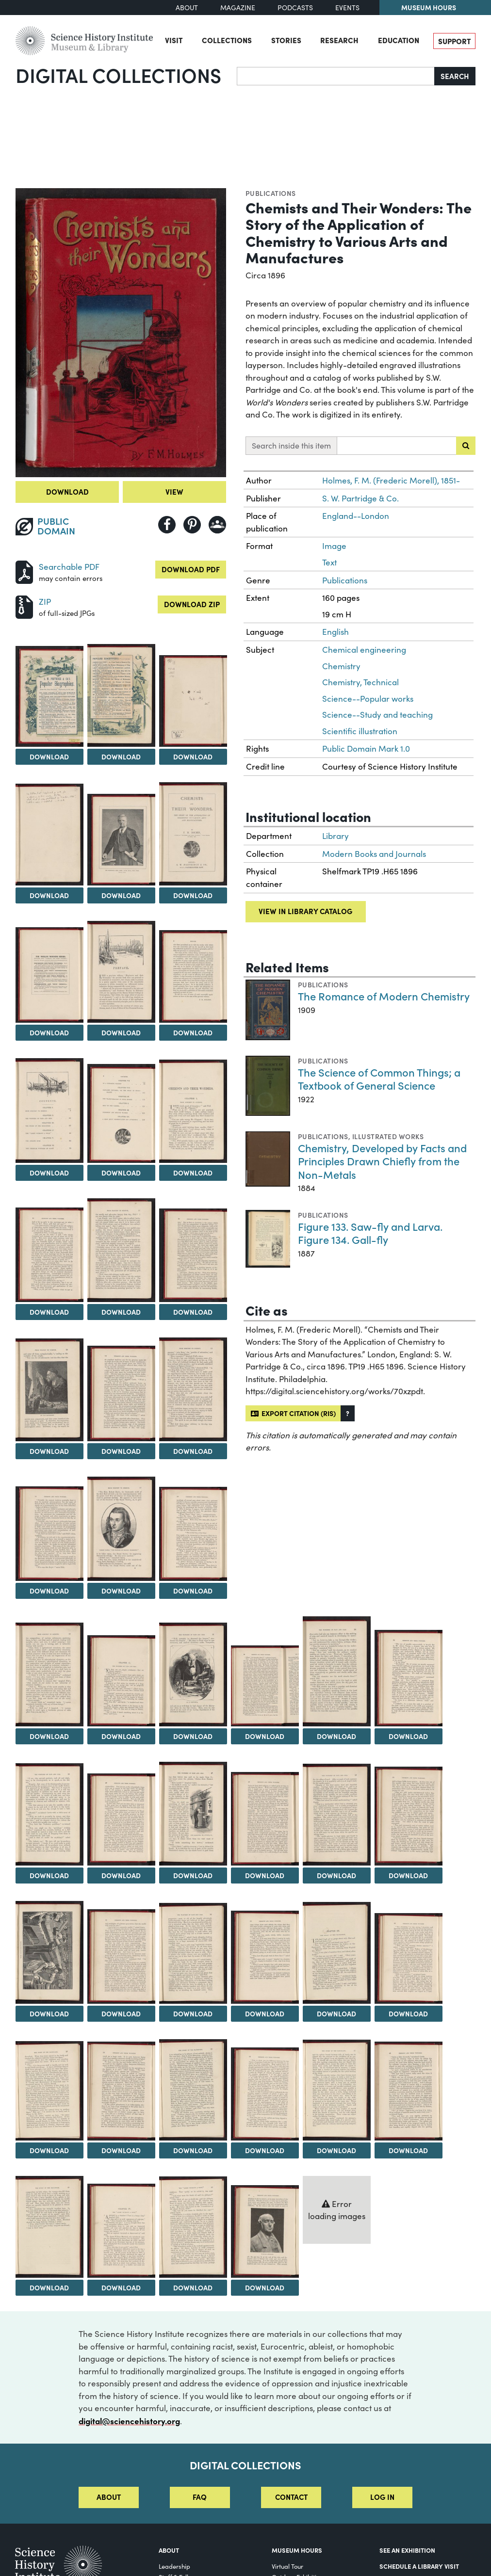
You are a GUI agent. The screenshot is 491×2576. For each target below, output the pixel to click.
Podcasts (295, 7)
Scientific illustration (359, 731)
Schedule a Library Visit (419, 2565)
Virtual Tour (287, 2566)
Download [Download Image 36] (121, 2013)
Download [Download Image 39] (336, 2013)
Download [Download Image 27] (336, 1736)
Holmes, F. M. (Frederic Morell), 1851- (391, 480)
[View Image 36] (121, 1956)
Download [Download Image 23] (49, 1736)
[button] (348, 1413)
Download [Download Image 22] (193, 1590)
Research (339, 40)
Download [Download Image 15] (121, 1312)
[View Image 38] (265, 1957)
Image (334, 545)
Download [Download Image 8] (49, 1032)
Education (398, 40)
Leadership (174, 2566)
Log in (382, 2497)
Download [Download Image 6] (121, 895)
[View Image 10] (193, 976)
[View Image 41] (49, 2091)
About (187, 7)
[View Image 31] (193, 1814)
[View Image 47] (49, 2227)
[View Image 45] (337, 2090)
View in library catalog (305, 911)
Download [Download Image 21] (121, 1590)
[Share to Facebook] (167, 524)
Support (454, 41)
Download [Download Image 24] (121, 1736)
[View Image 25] (193, 1674)
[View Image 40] (408, 1958)
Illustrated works (388, 1136)
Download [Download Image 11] (49, 1172)
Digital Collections (118, 74)
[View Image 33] (337, 1815)
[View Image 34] (408, 1816)
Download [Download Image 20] (49, 1590)
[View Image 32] (265, 1819)
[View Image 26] (265, 1685)
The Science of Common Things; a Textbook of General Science (379, 1078)
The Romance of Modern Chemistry (384, 995)
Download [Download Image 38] (264, 2013)
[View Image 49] (193, 2227)
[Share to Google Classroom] (217, 524)
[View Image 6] (121, 840)
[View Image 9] (121, 972)
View (174, 491)
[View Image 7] (193, 834)
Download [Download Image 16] (193, 1312)
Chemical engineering (364, 649)
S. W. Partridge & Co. (360, 498)
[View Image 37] (193, 1953)
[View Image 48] (121, 2231)
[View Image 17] (49, 1390)
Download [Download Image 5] (49, 895)
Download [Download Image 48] (121, 2287)
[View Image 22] (193, 1534)
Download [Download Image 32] (264, 1875)
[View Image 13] (193, 1111)
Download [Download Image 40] (408, 2013)
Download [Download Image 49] (193, 2287)
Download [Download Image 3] (121, 756)
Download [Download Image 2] (49, 756)
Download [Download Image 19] (193, 1451)
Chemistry (341, 666)
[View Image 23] (49, 1674)
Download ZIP (192, 604)
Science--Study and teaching (377, 714)
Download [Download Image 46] (408, 2150)
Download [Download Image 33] (336, 1875)
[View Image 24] (121, 1680)
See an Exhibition (407, 2549)
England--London (355, 515)
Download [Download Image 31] (193, 1875)
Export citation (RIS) (293, 1413)
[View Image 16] (193, 1255)
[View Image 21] (121, 1529)
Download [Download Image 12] (121, 1172)
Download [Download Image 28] (408, 1736)
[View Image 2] (49, 696)
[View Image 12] (121, 1113)
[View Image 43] (193, 2090)
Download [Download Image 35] (49, 2013)
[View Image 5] (49, 835)
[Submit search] (465, 445)
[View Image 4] (193, 701)
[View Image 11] (49, 1110)
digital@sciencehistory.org (129, 2420)
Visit (173, 40)
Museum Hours (428, 7)
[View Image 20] (49, 1533)
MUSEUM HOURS (297, 2549)
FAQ (200, 2497)
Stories (286, 40)
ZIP (45, 601)
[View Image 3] (121, 695)
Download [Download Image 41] (49, 2150)
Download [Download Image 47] (49, 2287)
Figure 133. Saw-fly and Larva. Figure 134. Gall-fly (370, 1233)
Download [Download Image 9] (121, 1032)
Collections (227, 40)
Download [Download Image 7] (193, 895)
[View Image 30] (121, 1819)
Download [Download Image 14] (49, 1312)
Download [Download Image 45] (336, 2150)
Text (329, 562)
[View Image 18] (121, 1393)
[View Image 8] (49, 975)
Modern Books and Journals (374, 853)
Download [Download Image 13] (193, 1172)
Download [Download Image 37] (193, 2013)
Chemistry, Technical (360, 682)
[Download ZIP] (24, 606)
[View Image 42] (121, 2091)
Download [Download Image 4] (193, 756)
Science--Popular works (367, 698)
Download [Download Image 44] (264, 2150)
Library (335, 835)
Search (455, 76)
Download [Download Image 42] (121, 2150)
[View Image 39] (337, 1953)
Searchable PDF (69, 566)
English (335, 631)
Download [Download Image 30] (121, 1875)
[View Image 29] (49, 1814)
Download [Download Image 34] (408, 1875)
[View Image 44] (265, 2094)
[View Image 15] (121, 1250)
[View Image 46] (408, 2091)
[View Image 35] (49, 1952)
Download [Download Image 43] (193, 2150)
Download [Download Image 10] (193, 1032)
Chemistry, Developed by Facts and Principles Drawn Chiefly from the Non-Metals (382, 1161)
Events (347, 7)
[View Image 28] (408, 1678)
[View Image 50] (265, 2231)
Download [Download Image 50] (264, 2287)
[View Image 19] (193, 1389)
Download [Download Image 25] (193, 1736)
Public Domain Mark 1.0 (366, 748)
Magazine (237, 7)
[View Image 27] (337, 1671)
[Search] (336, 76)
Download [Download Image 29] (49, 1875)
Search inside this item (291, 445)
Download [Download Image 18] (121, 1451)
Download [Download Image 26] (264, 1736)
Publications (271, 193)
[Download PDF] (24, 571)
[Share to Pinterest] (192, 524)
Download (67, 491)
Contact (291, 2497)
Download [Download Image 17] (49, 1451)
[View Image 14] (49, 1255)
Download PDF (191, 569)
